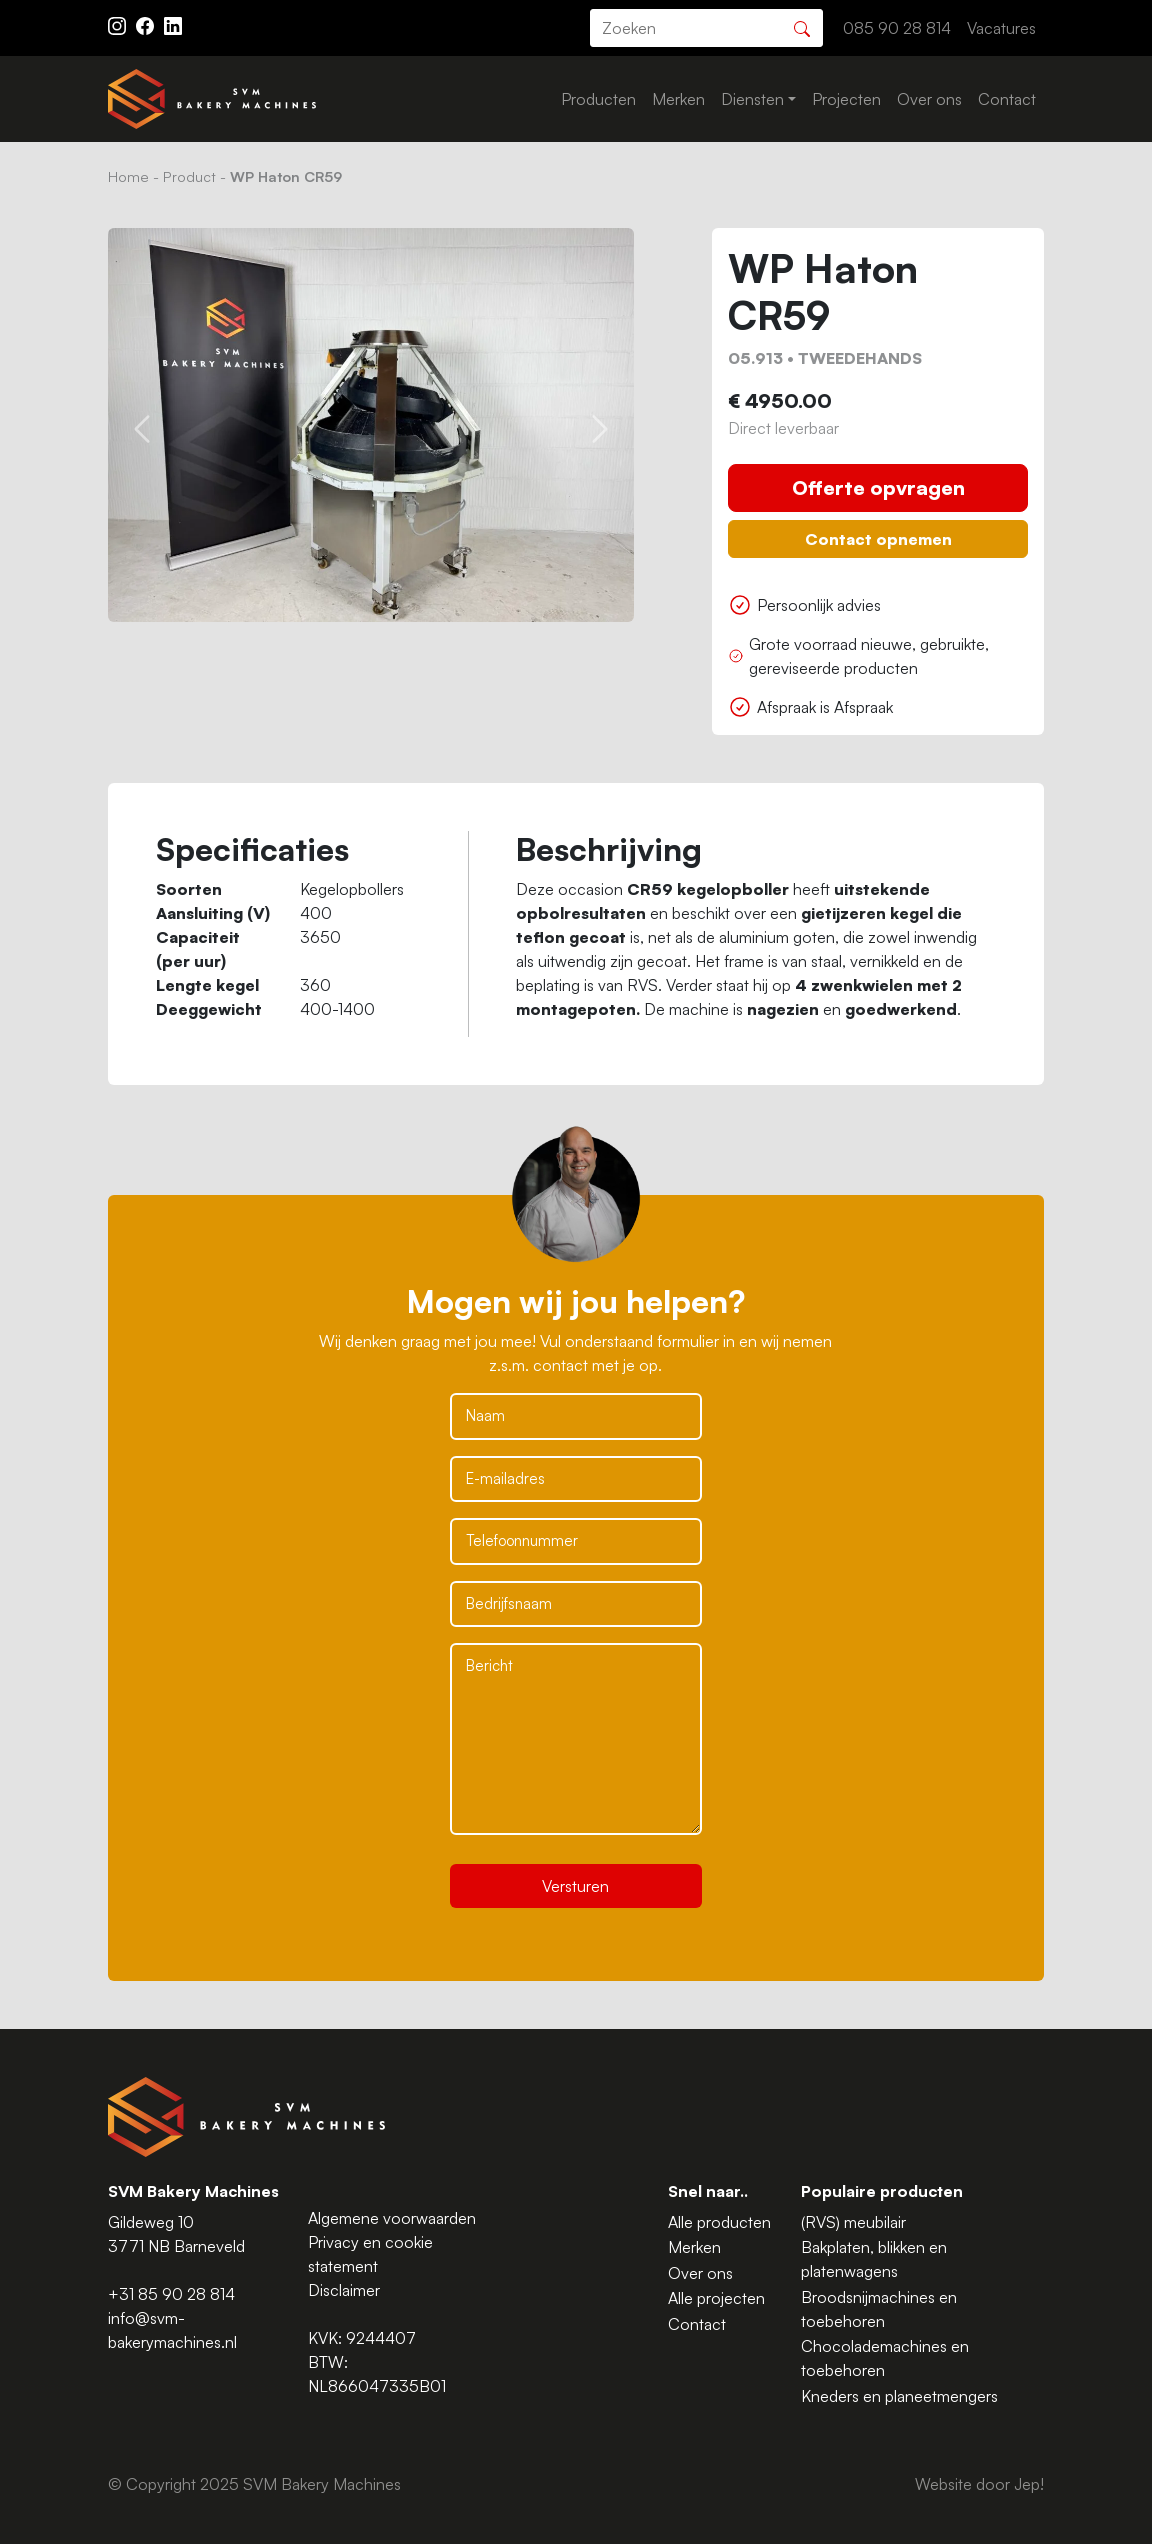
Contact (1007, 99)
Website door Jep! (979, 2484)
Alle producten (719, 2222)
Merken (678, 99)
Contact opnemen (878, 539)
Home (128, 176)
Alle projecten (716, 2298)
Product (189, 176)
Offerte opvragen (878, 487)
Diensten (752, 99)
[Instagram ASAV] (119, 24)
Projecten (846, 99)
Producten (598, 99)
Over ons (929, 99)
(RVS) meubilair (853, 2222)
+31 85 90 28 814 (171, 2294)
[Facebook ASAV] (147, 24)
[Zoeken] (802, 26)
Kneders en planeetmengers (899, 2396)
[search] (706, 28)
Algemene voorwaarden (392, 2218)
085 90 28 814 (897, 28)
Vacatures (1001, 28)
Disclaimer (344, 2290)
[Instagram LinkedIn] (173, 24)
